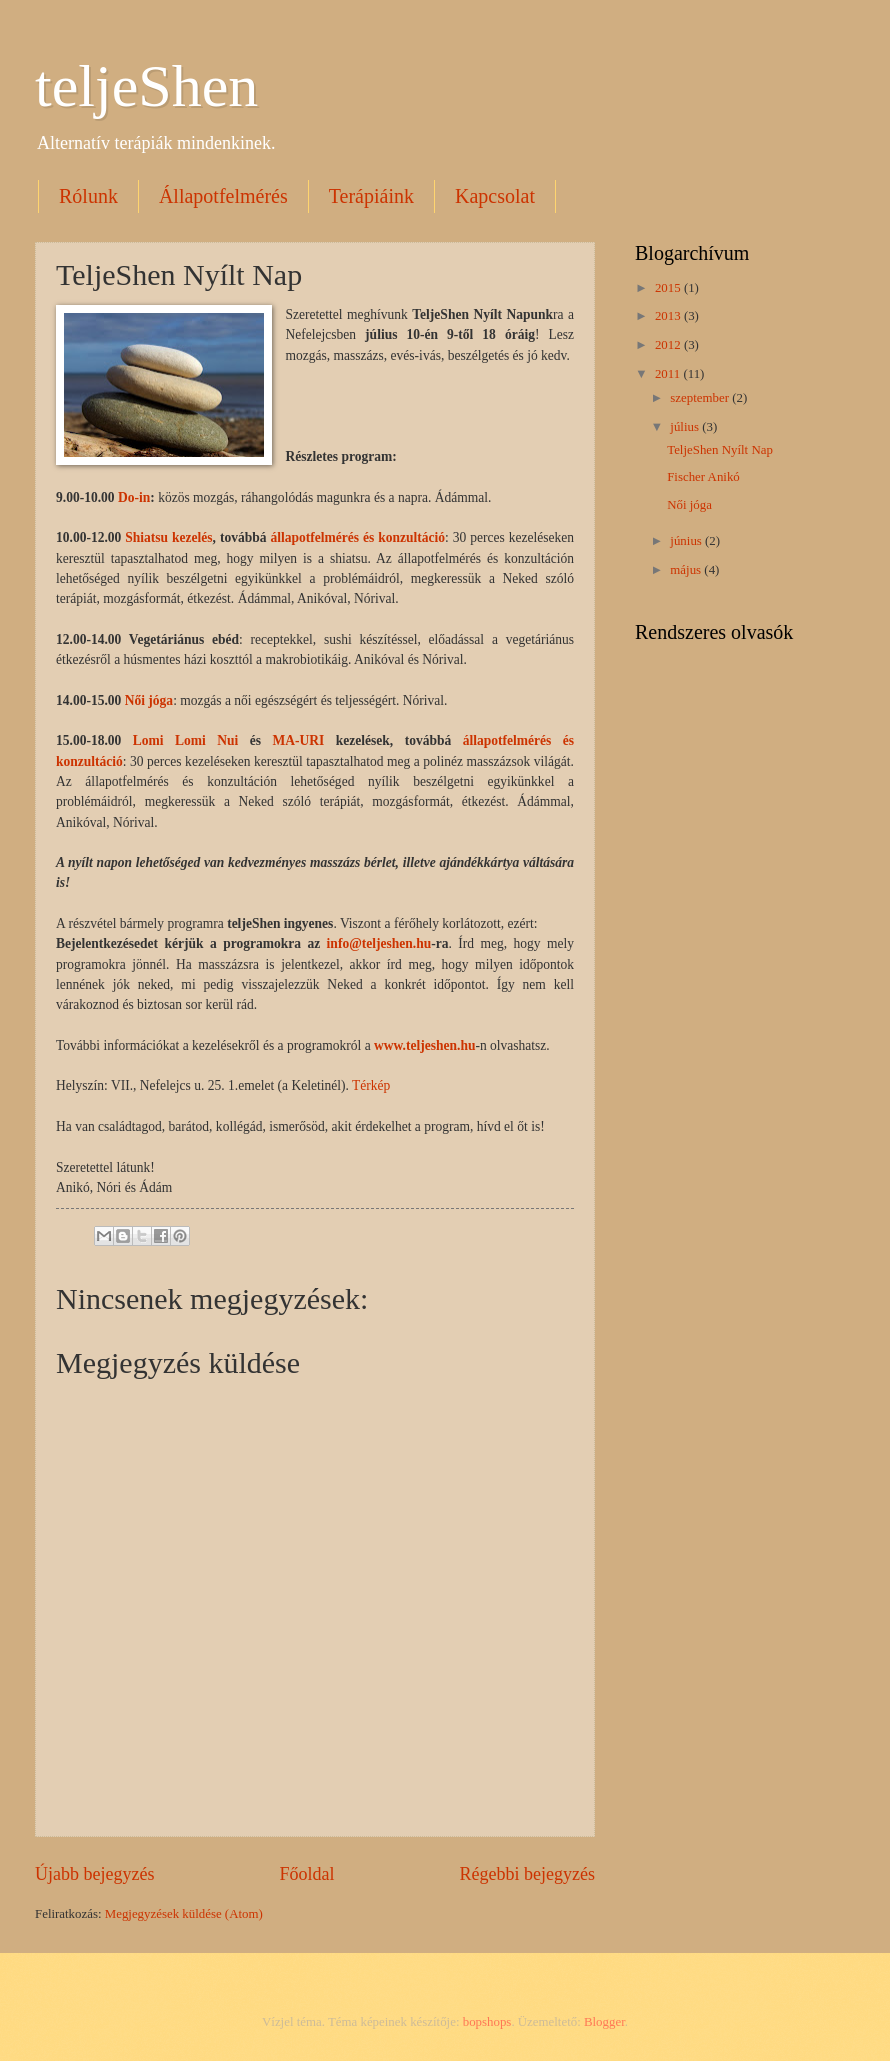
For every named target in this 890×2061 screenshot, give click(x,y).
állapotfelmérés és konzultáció (357, 537)
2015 (669, 288)
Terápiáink (371, 196)
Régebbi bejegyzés (527, 1874)
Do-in (134, 497)
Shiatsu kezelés (168, 537)
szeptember (701, 398)
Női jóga (149, 700)
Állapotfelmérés (223, 196)
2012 (669, 345)
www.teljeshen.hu (424, 1045)
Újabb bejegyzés (95, 1874)
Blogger (604, 2022)
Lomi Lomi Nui (186, 740)
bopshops (487, 2022)
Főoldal (306, 1874)
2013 (669, 316)
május (687, 570)
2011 (669, 374)
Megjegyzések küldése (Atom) (184, 1914)
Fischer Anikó (703, 477)
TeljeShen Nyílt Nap (720, 450)
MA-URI (299, 740)
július (686, 427)
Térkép (371, 1085)
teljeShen (146, 86)
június (687, 541)
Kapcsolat (495, 196)
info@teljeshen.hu (379, 943)
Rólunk (88, 196)
